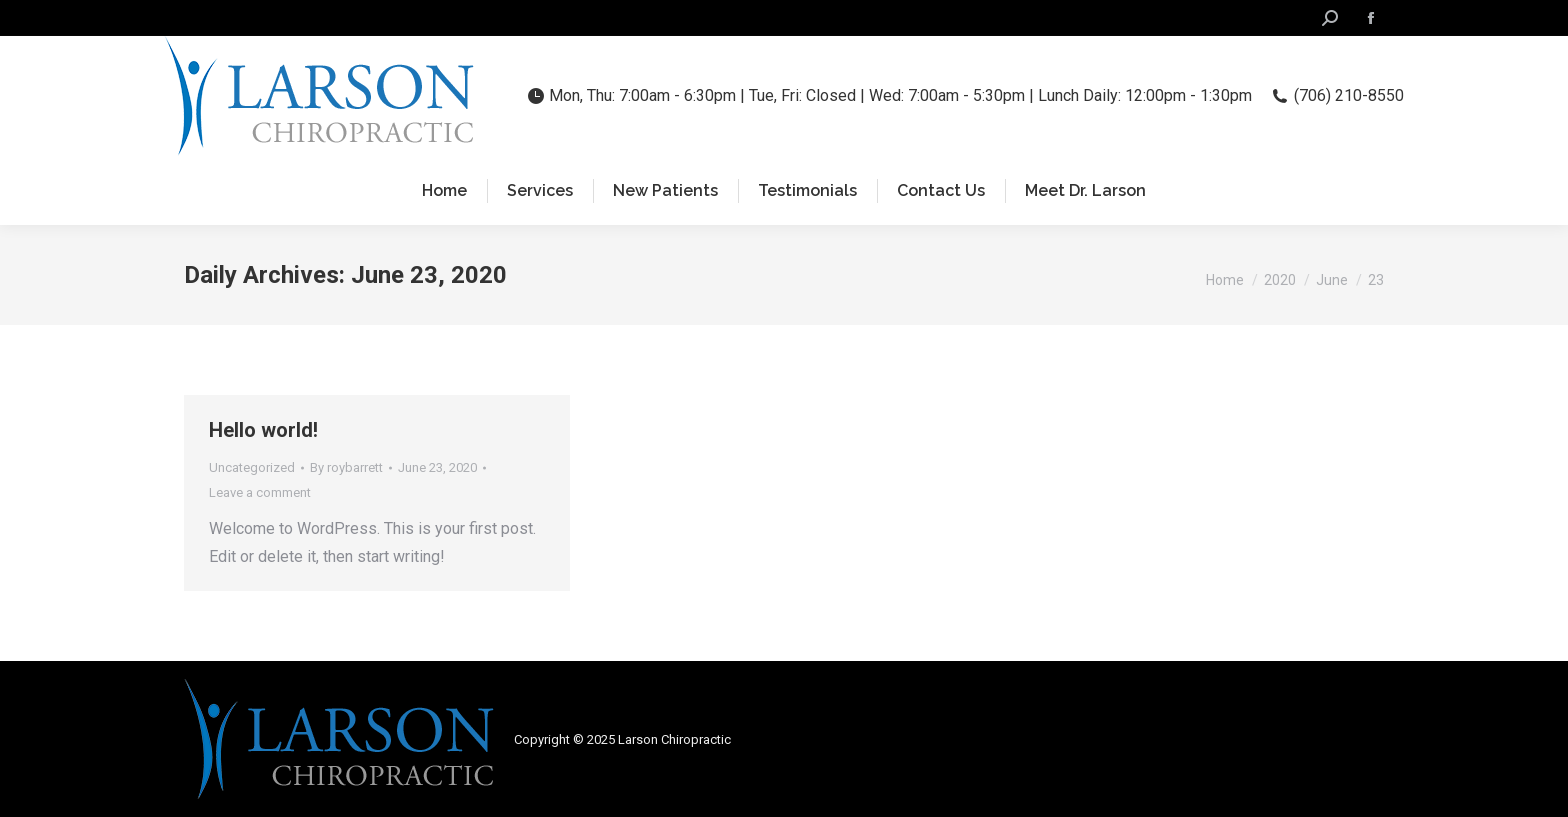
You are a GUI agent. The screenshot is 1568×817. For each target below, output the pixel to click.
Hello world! (263, 430)
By (346, 467)
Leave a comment (260, 492)
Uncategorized (252, 467)
